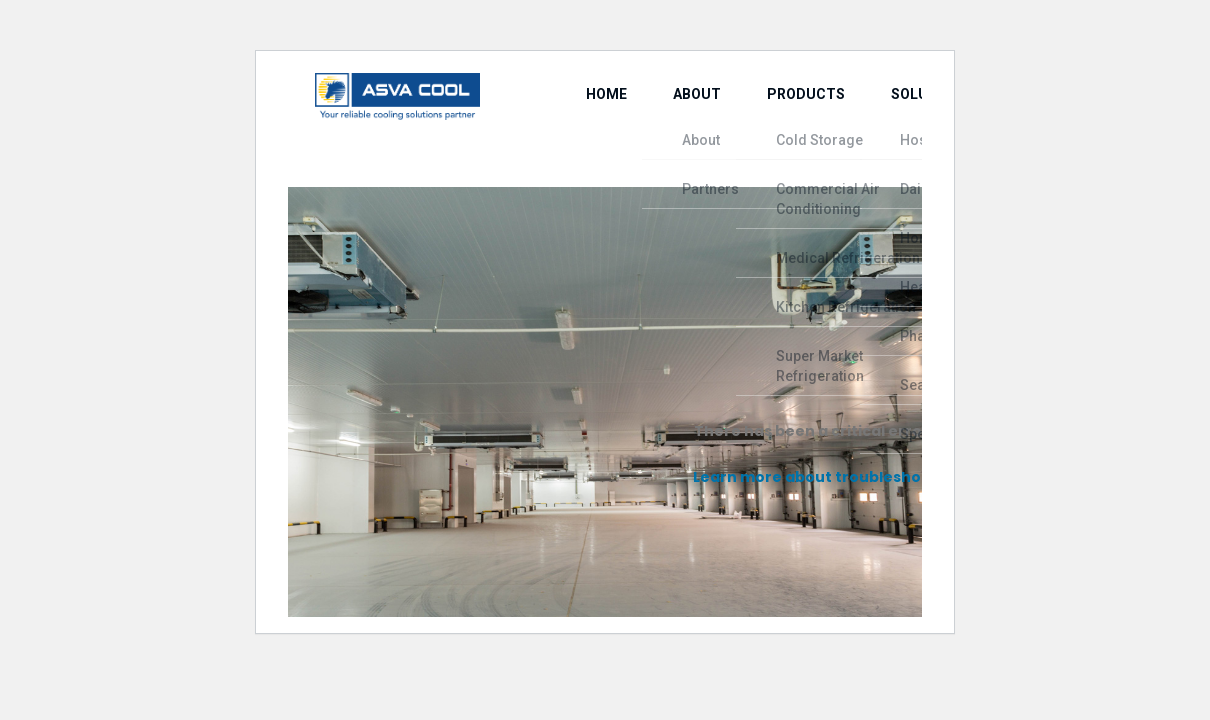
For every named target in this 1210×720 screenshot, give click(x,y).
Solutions (843, 122)
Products (739, 122)
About (650, 122)
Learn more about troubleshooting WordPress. (873, 477)
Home (578, 122)
